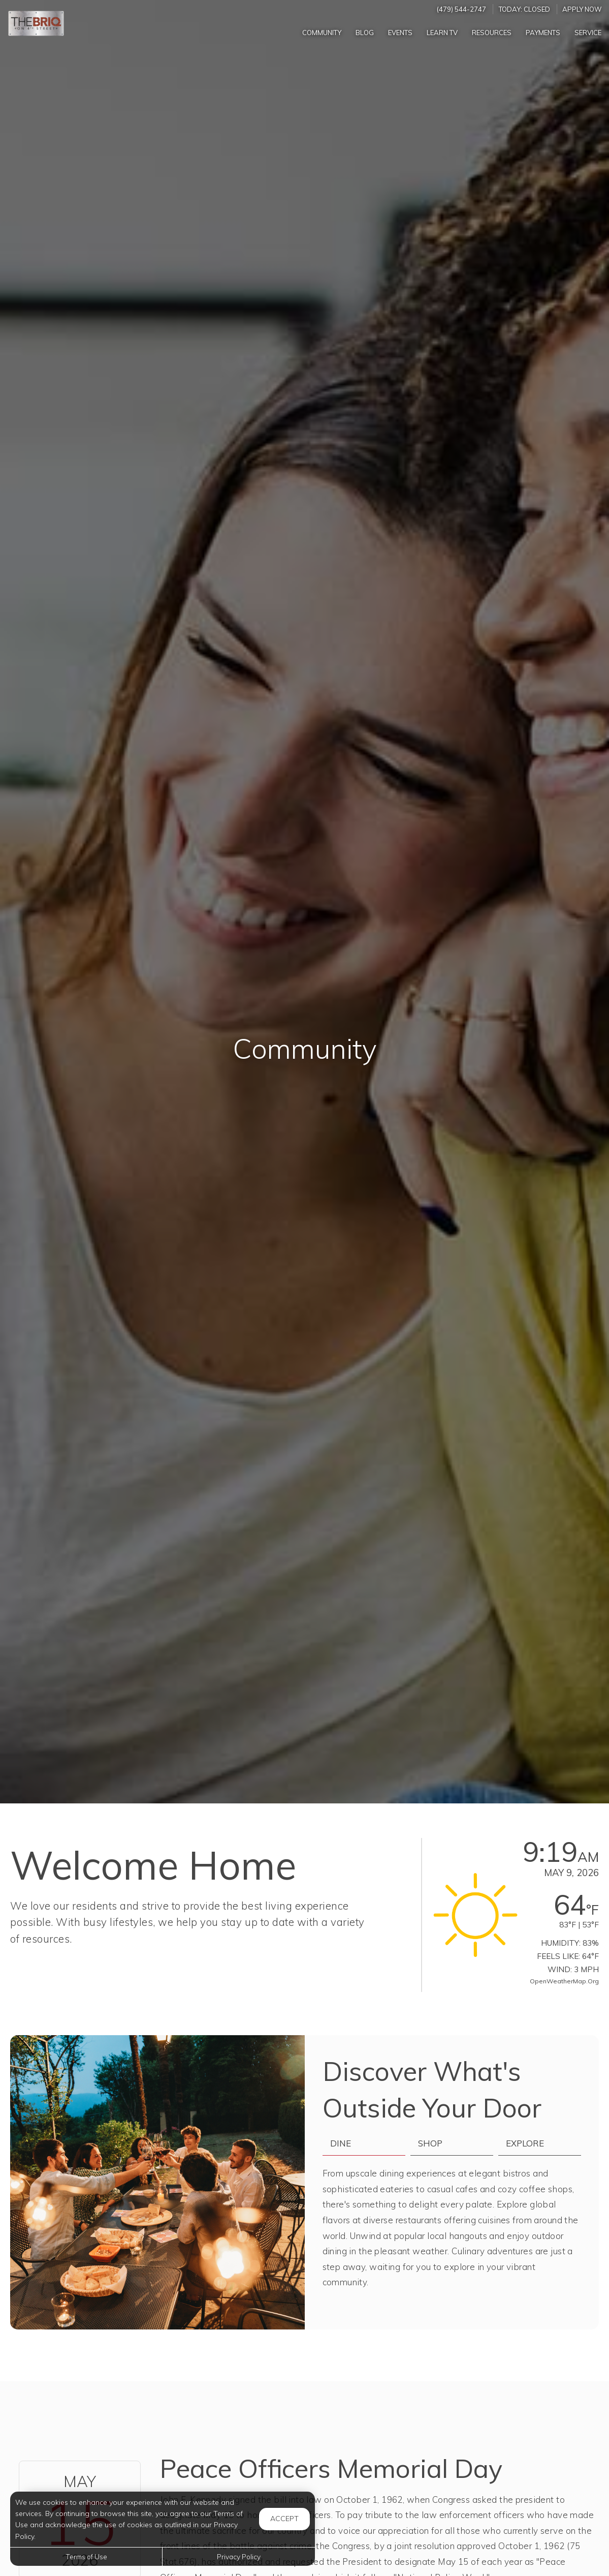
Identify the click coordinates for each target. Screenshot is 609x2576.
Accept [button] (284, 2518)
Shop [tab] (430, 2143)
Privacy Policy (239, 2556)
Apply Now (582, 9)
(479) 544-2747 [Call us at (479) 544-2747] (461, 9)
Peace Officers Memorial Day (331, 2468)
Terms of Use (86, 2556)
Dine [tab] (340, 2143)
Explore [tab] (525, 2143)
